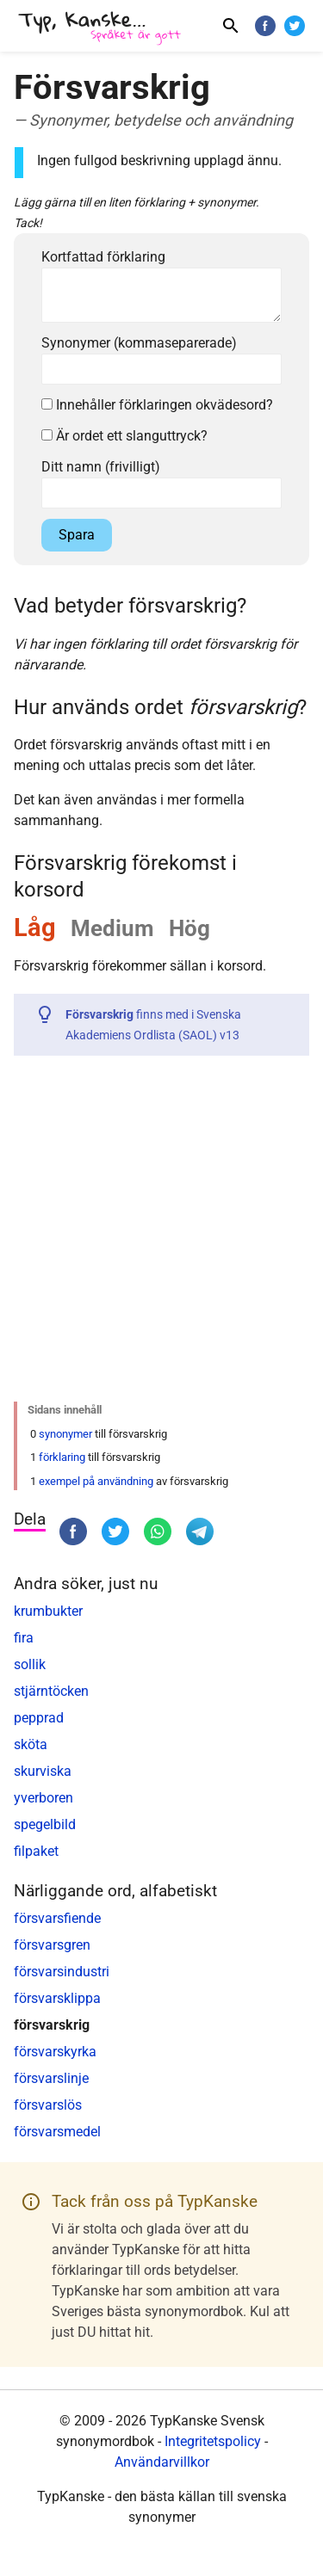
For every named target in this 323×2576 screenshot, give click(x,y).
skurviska (42, 1771)
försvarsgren (52, 1945)
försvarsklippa (57, 1998)
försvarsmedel (57, 2131)
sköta (30, 1744)
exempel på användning (96, 1481)
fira (24, 1638)
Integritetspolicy (213, 2441)
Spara (77, 535)
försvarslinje (51, 2078)
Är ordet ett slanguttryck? (124, 436)
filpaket (36, 1851)
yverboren (43, 1798)
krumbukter (48, 1611)
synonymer (65, 1433)
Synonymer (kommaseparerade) (139, 343)
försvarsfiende (57, 1918)
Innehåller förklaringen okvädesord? (157, 405)
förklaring (62, 1457)
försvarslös (48, 2105)
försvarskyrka (55, 2051)
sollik (30, 1664)
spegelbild (45, 1824)
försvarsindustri (61, 1971)
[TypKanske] (100, 27)
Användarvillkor (162, 2462)
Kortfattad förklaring (103, 257)
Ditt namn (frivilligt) (100, 467)
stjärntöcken (51, 1691)
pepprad (39, 1718)
